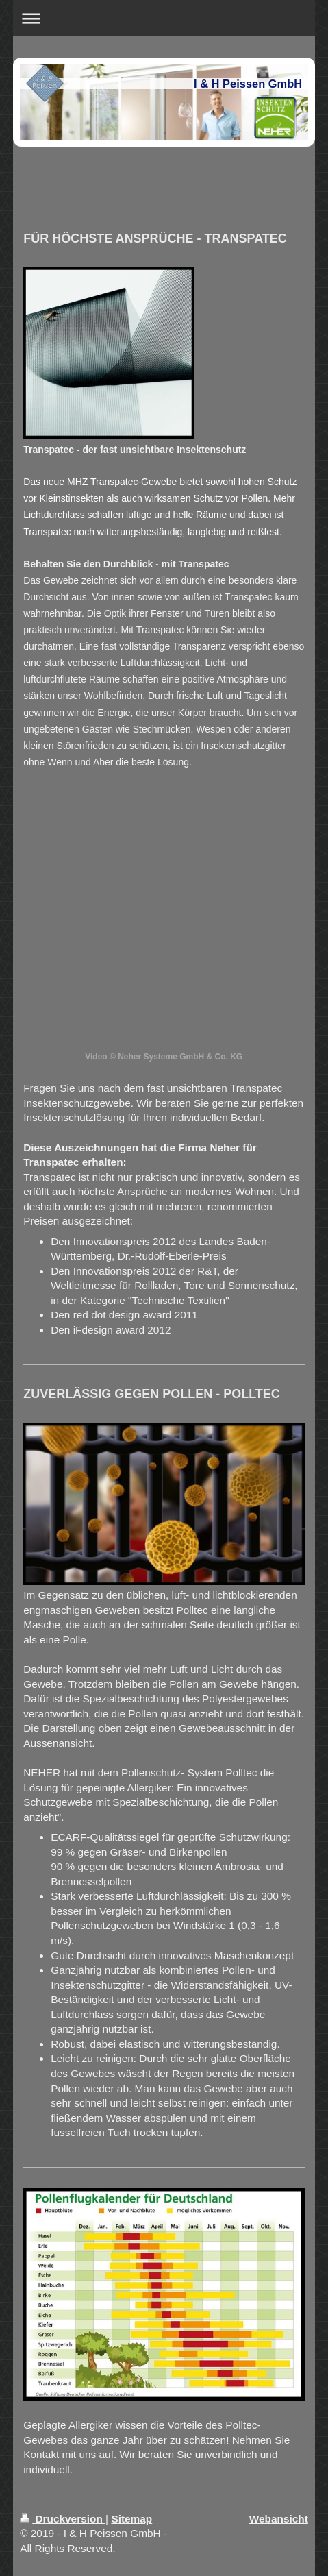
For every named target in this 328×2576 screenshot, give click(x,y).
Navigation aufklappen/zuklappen (164, 18)
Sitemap (131, 2519)
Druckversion (62, 2519)
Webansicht (278, 2519)
